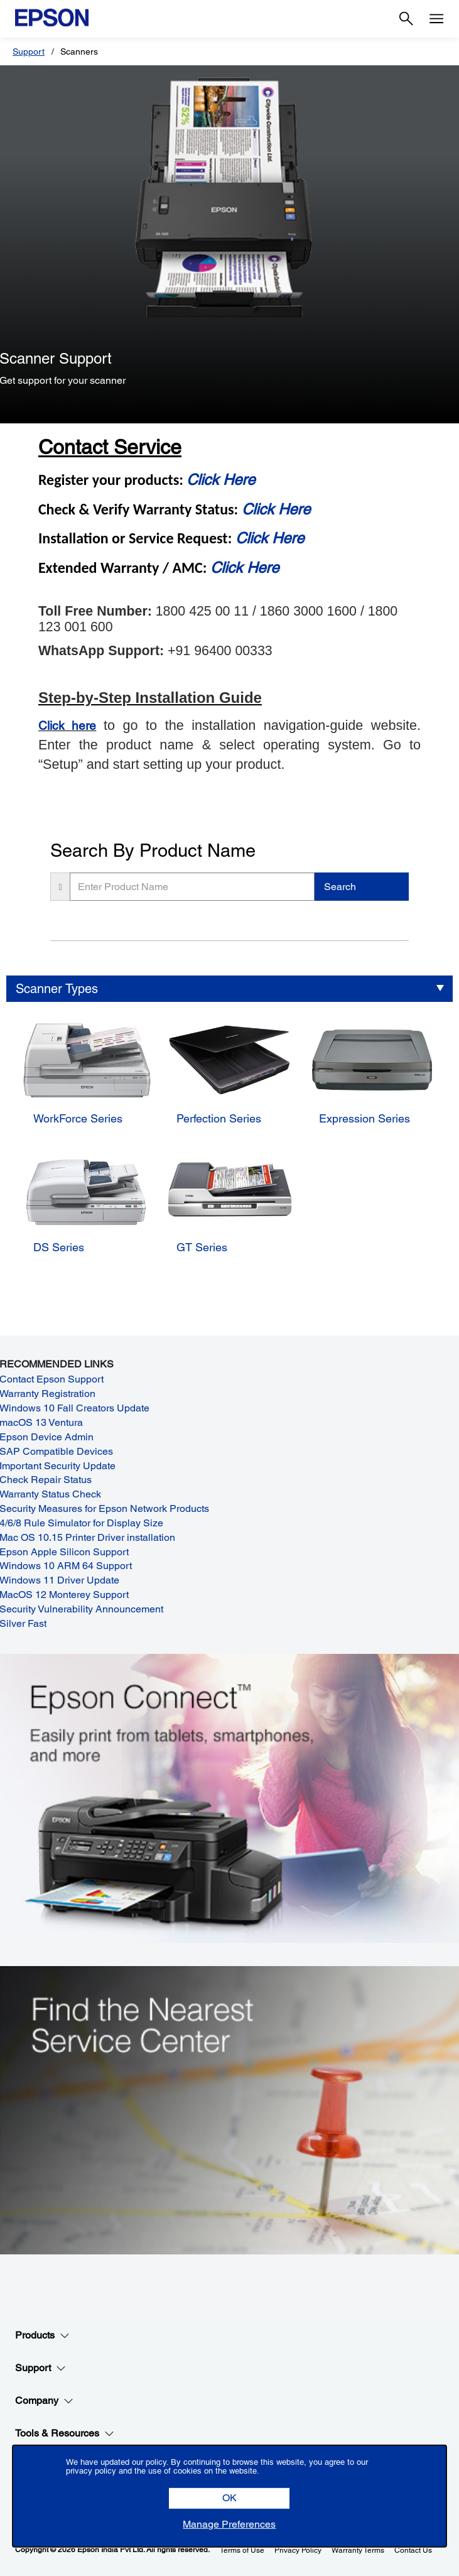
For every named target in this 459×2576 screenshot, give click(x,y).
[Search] (406, 19)
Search (340, 887)
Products (42, 2335)
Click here (67, 725)
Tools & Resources (64, 2433)
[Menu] (436, 19)
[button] (229, 2498)
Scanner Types (57, 988)
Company (44, 2401)
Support (29, 51)
